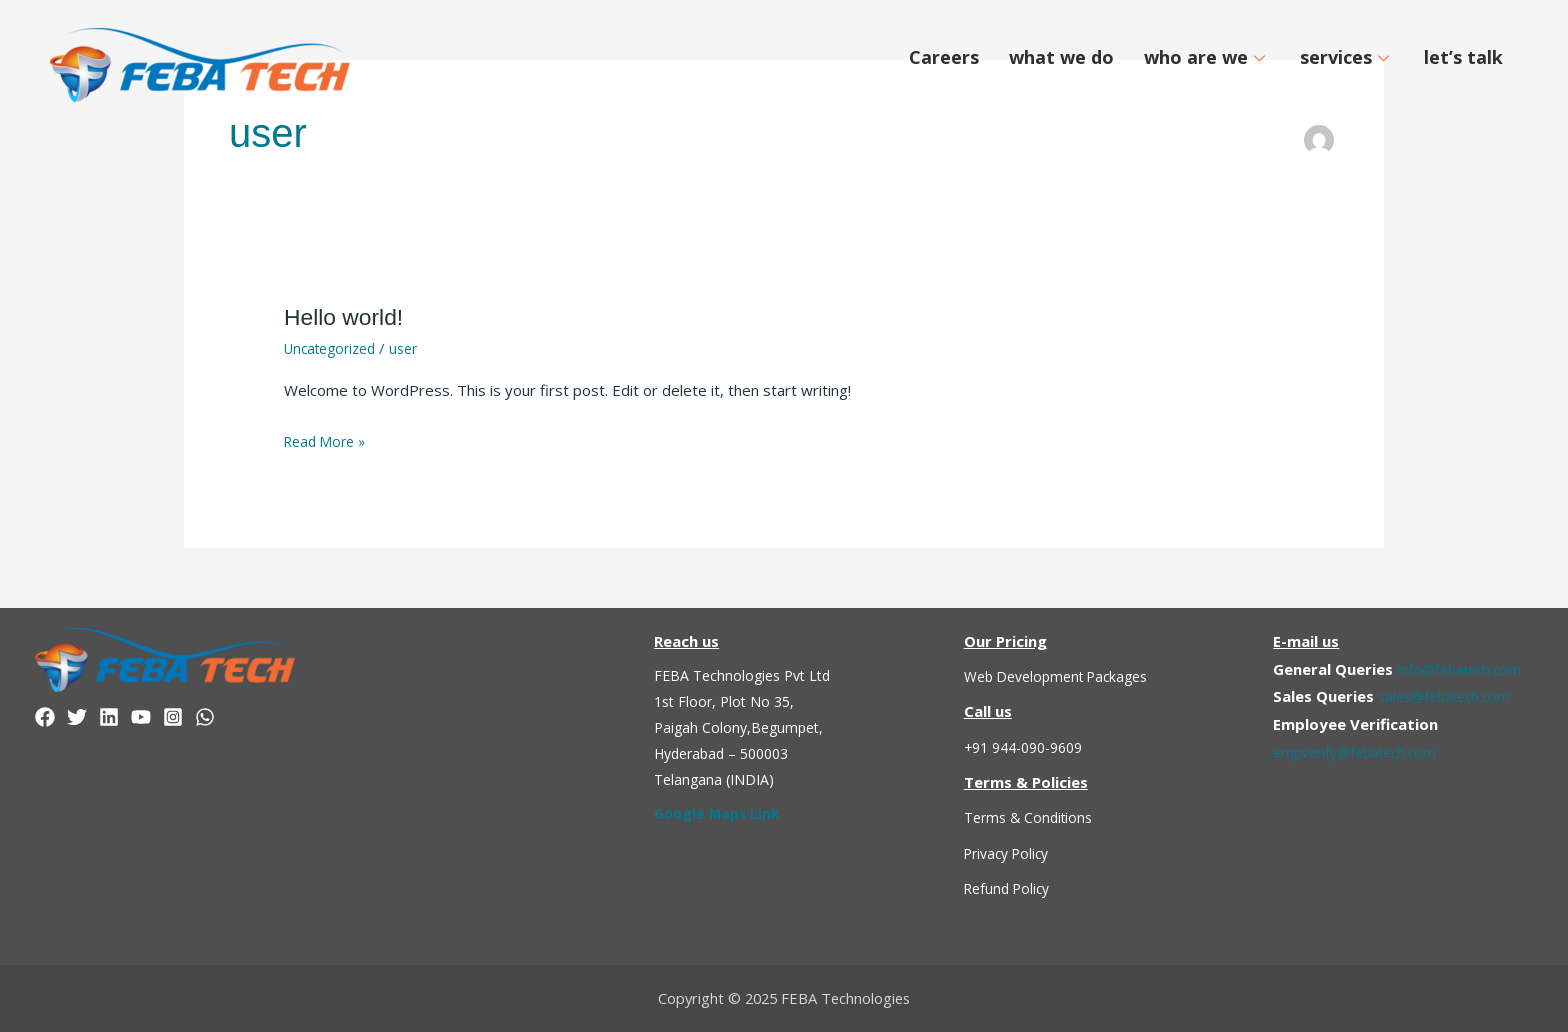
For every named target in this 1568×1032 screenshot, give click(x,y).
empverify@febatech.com (1361, 752)
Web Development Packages (1064, 676)
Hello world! (349, 316)
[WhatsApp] (205, 717)
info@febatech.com (1463, 668)
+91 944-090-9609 (1030, 747)
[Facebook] (45, 717)
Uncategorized (335, 348)
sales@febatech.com (1449, 696)
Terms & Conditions (1032, 817)
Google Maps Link (720, 813)
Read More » (328, 439)
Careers (944, 57)
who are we (1207, 57)
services (1347, 57)
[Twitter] (77, 717)
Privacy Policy (1011, 853)
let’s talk (1463, 57)
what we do (1061, 57)
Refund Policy (1010, 888)
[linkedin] (109, 717)
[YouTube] (141, 717)
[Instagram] (173, 717)
